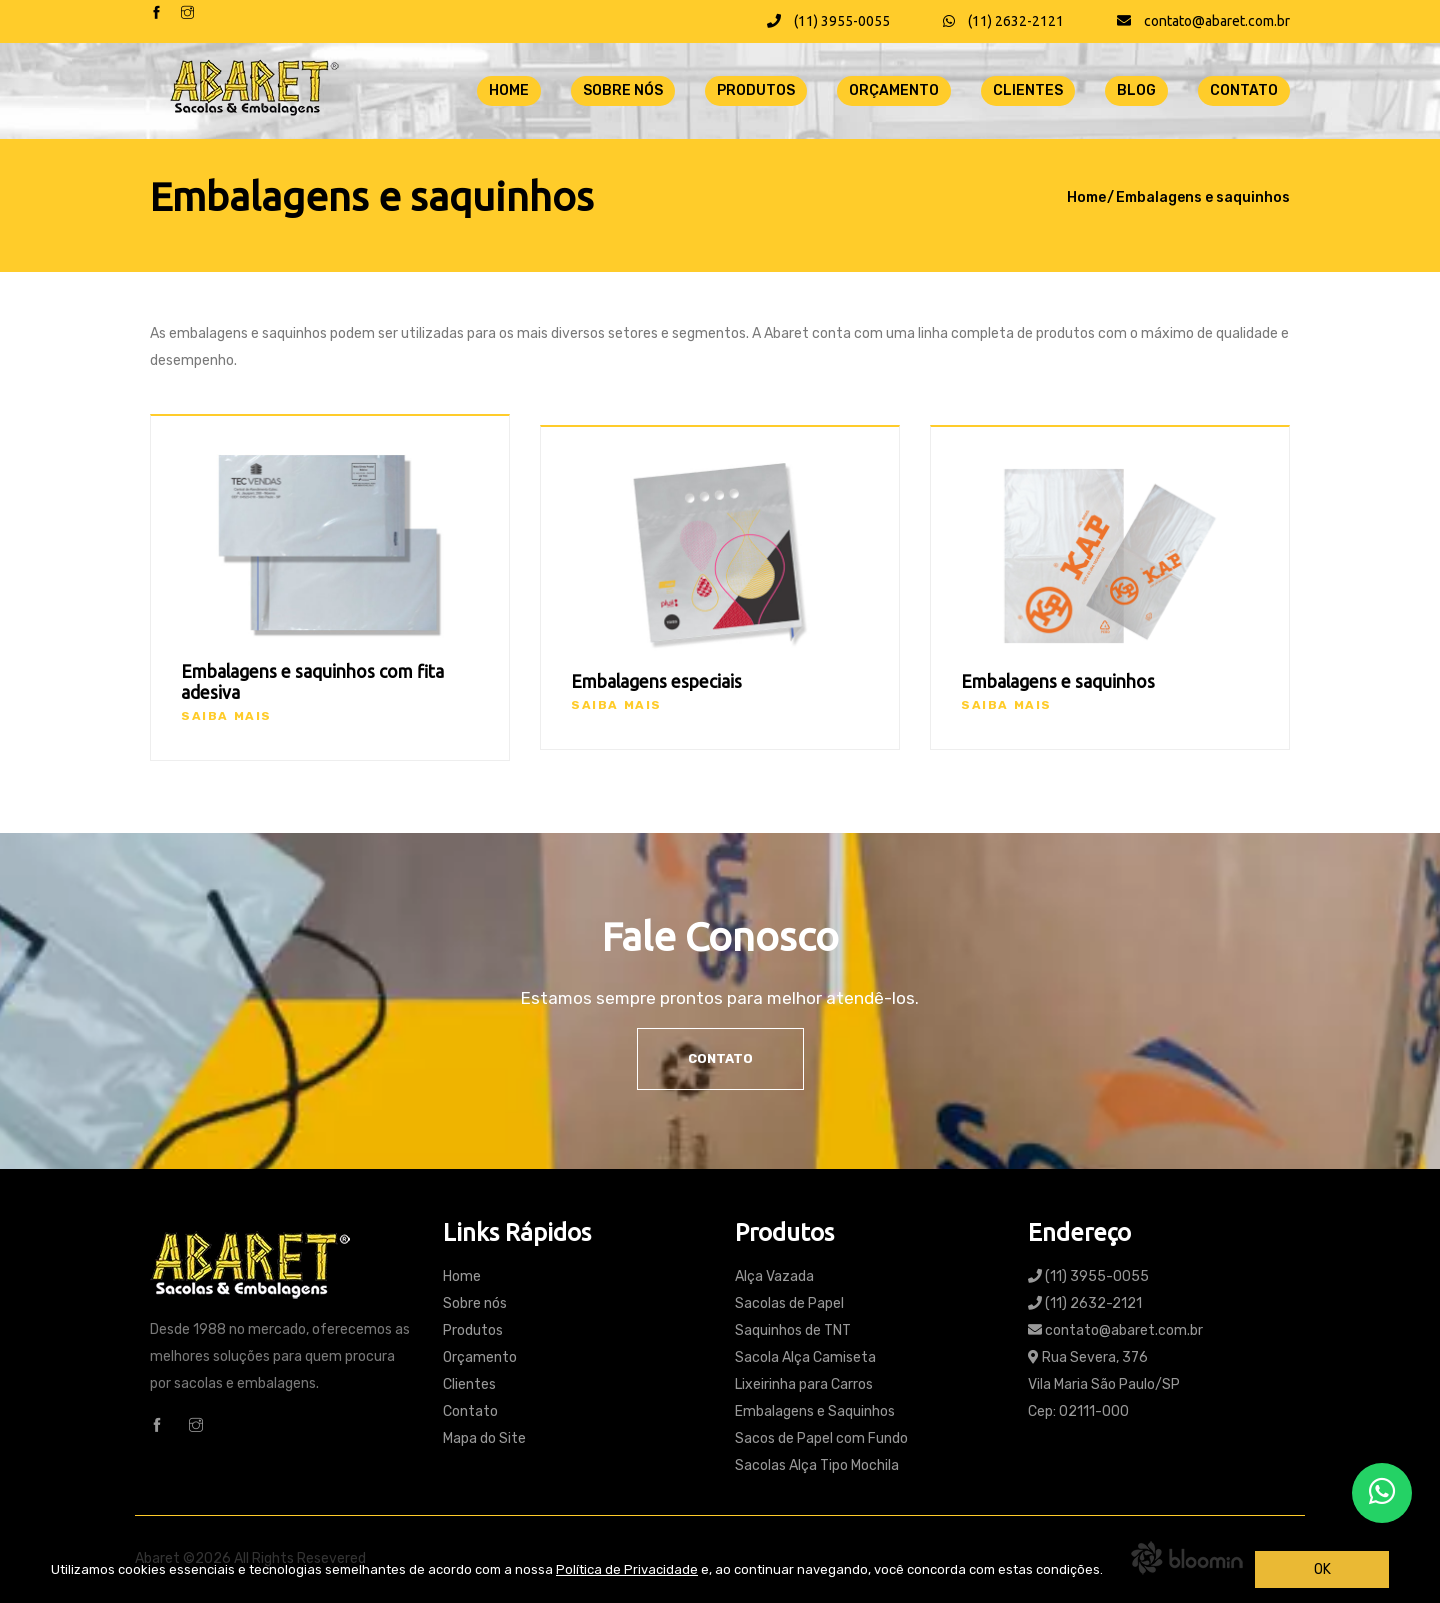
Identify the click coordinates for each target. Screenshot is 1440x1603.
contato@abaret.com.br (1203, 21)
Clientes (1028, 90)
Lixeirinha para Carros (804, 1384)
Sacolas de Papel (789, 1303)
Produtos (756, 90)
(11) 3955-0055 (828, 21)
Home (509, 90)
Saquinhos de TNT (793, 1330)
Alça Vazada (774, 1276)
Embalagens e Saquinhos (815, 1411)
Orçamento (894, 90)
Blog (1136, 90)
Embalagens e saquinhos (1203, 197)
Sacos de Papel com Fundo (821, 1438)
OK (1322, 1569)
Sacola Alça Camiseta (805, 1357)
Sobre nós (623, 90)
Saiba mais (226, 716)
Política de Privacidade (627, 1569)
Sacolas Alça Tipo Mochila (817, 1465)
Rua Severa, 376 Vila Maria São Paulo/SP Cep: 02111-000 (1104, 1384)
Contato (1244, 90)
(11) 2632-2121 (1003, 21)
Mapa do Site (484, 1438)
